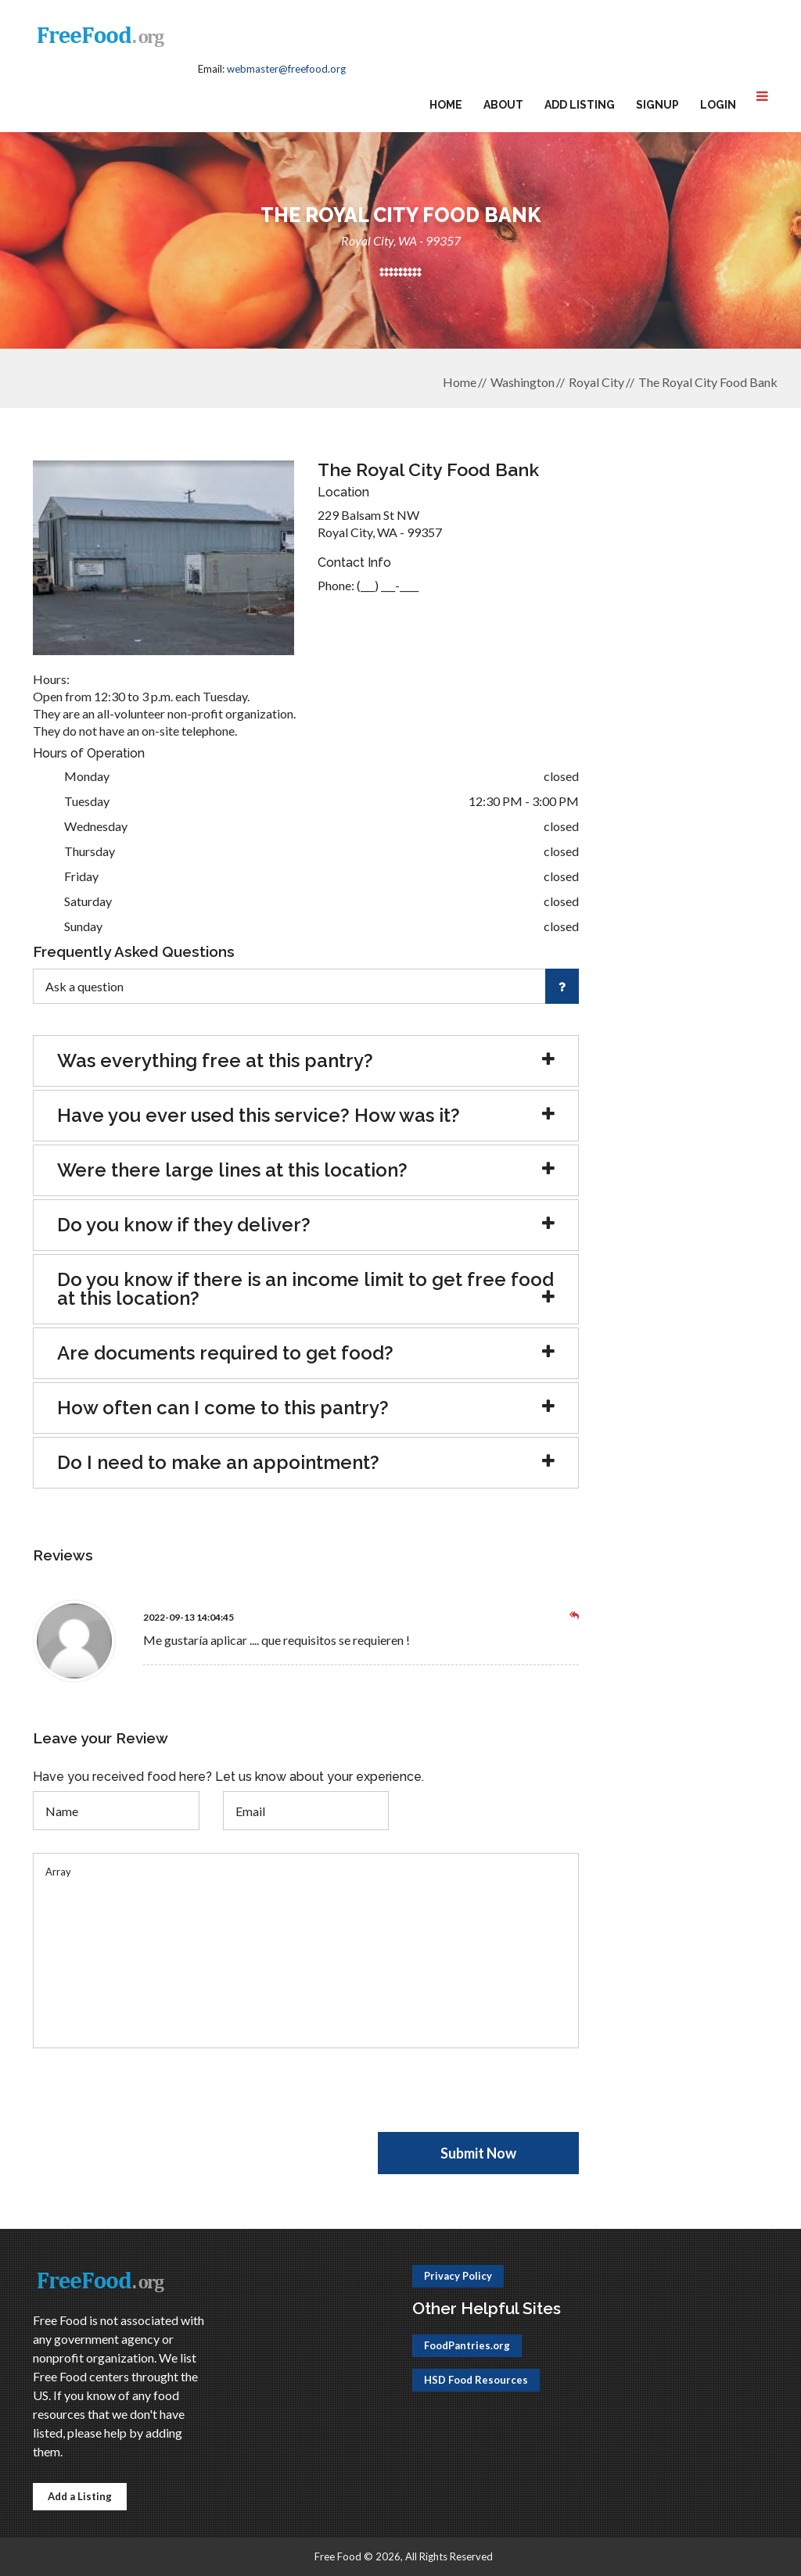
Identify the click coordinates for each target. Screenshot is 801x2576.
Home (445, 105)
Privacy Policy (458, 2276)
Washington (522, 381)
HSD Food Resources (476, 2380)
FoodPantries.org (467, 2345)
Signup (657, 105)
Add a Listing (80, 2496)
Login (718, 105)
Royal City (596, 381)
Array (306, 1950)
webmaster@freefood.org (286, 69)
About (503, 105)
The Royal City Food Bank (708, 381)
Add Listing (579, 105)
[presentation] (152, 2101)
